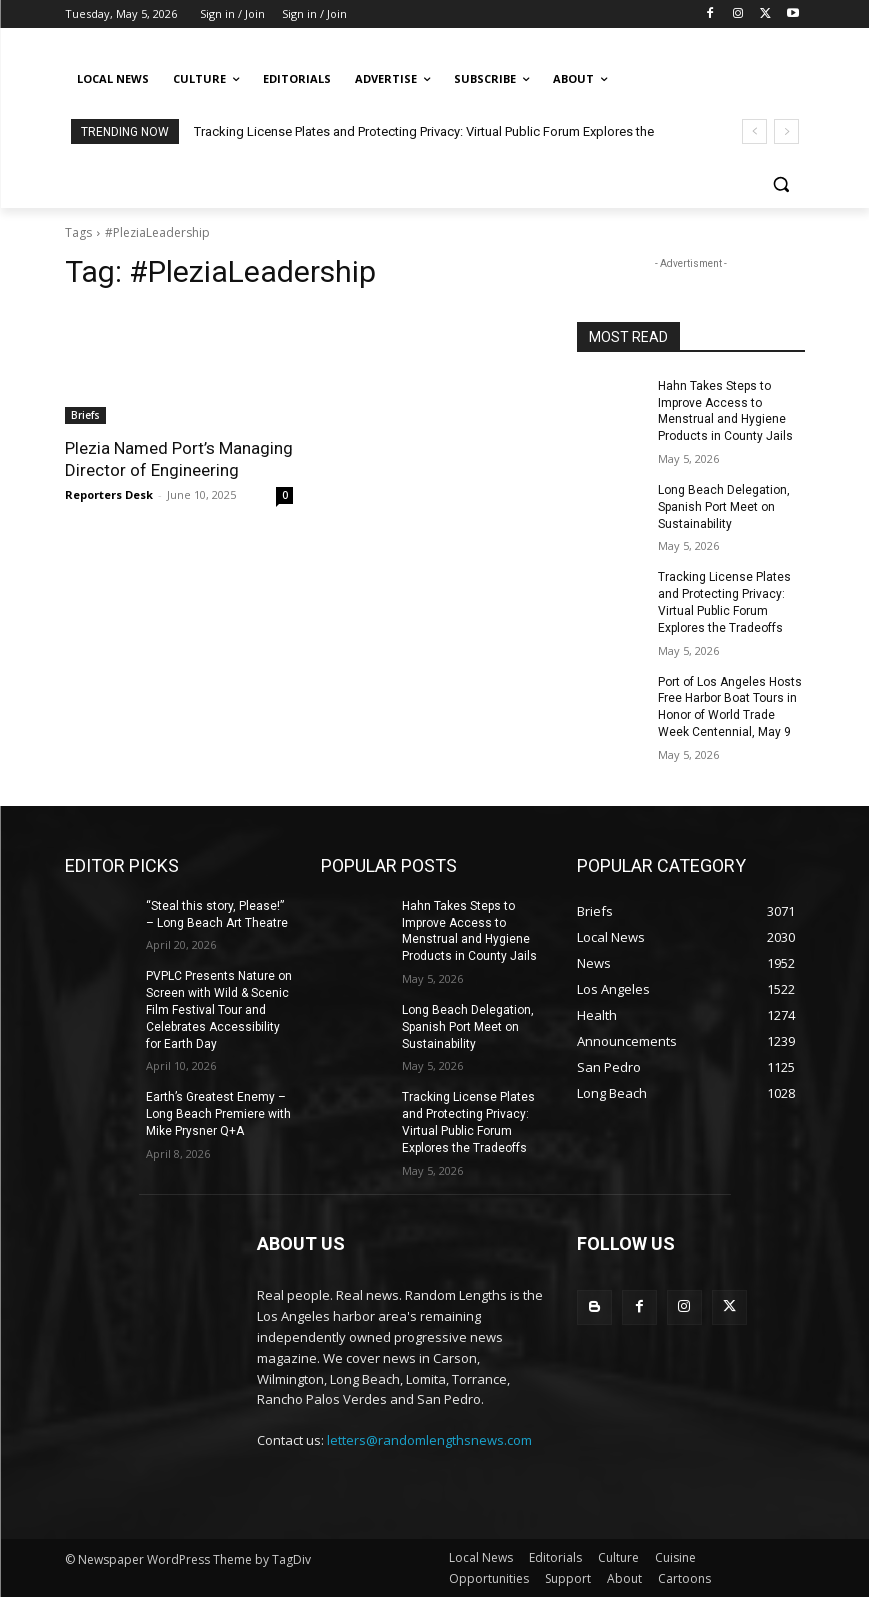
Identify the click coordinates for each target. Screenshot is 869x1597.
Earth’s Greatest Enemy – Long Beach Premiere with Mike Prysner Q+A (218, 1114)
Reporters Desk (109, 494)
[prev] (754, 131)
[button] (781, 184)
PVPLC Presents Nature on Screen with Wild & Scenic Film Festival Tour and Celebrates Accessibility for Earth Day (219, 1009)
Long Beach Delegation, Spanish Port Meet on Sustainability (724, 507)
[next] (786, 131)
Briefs (85, 415)
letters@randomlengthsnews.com (429, 1440)
